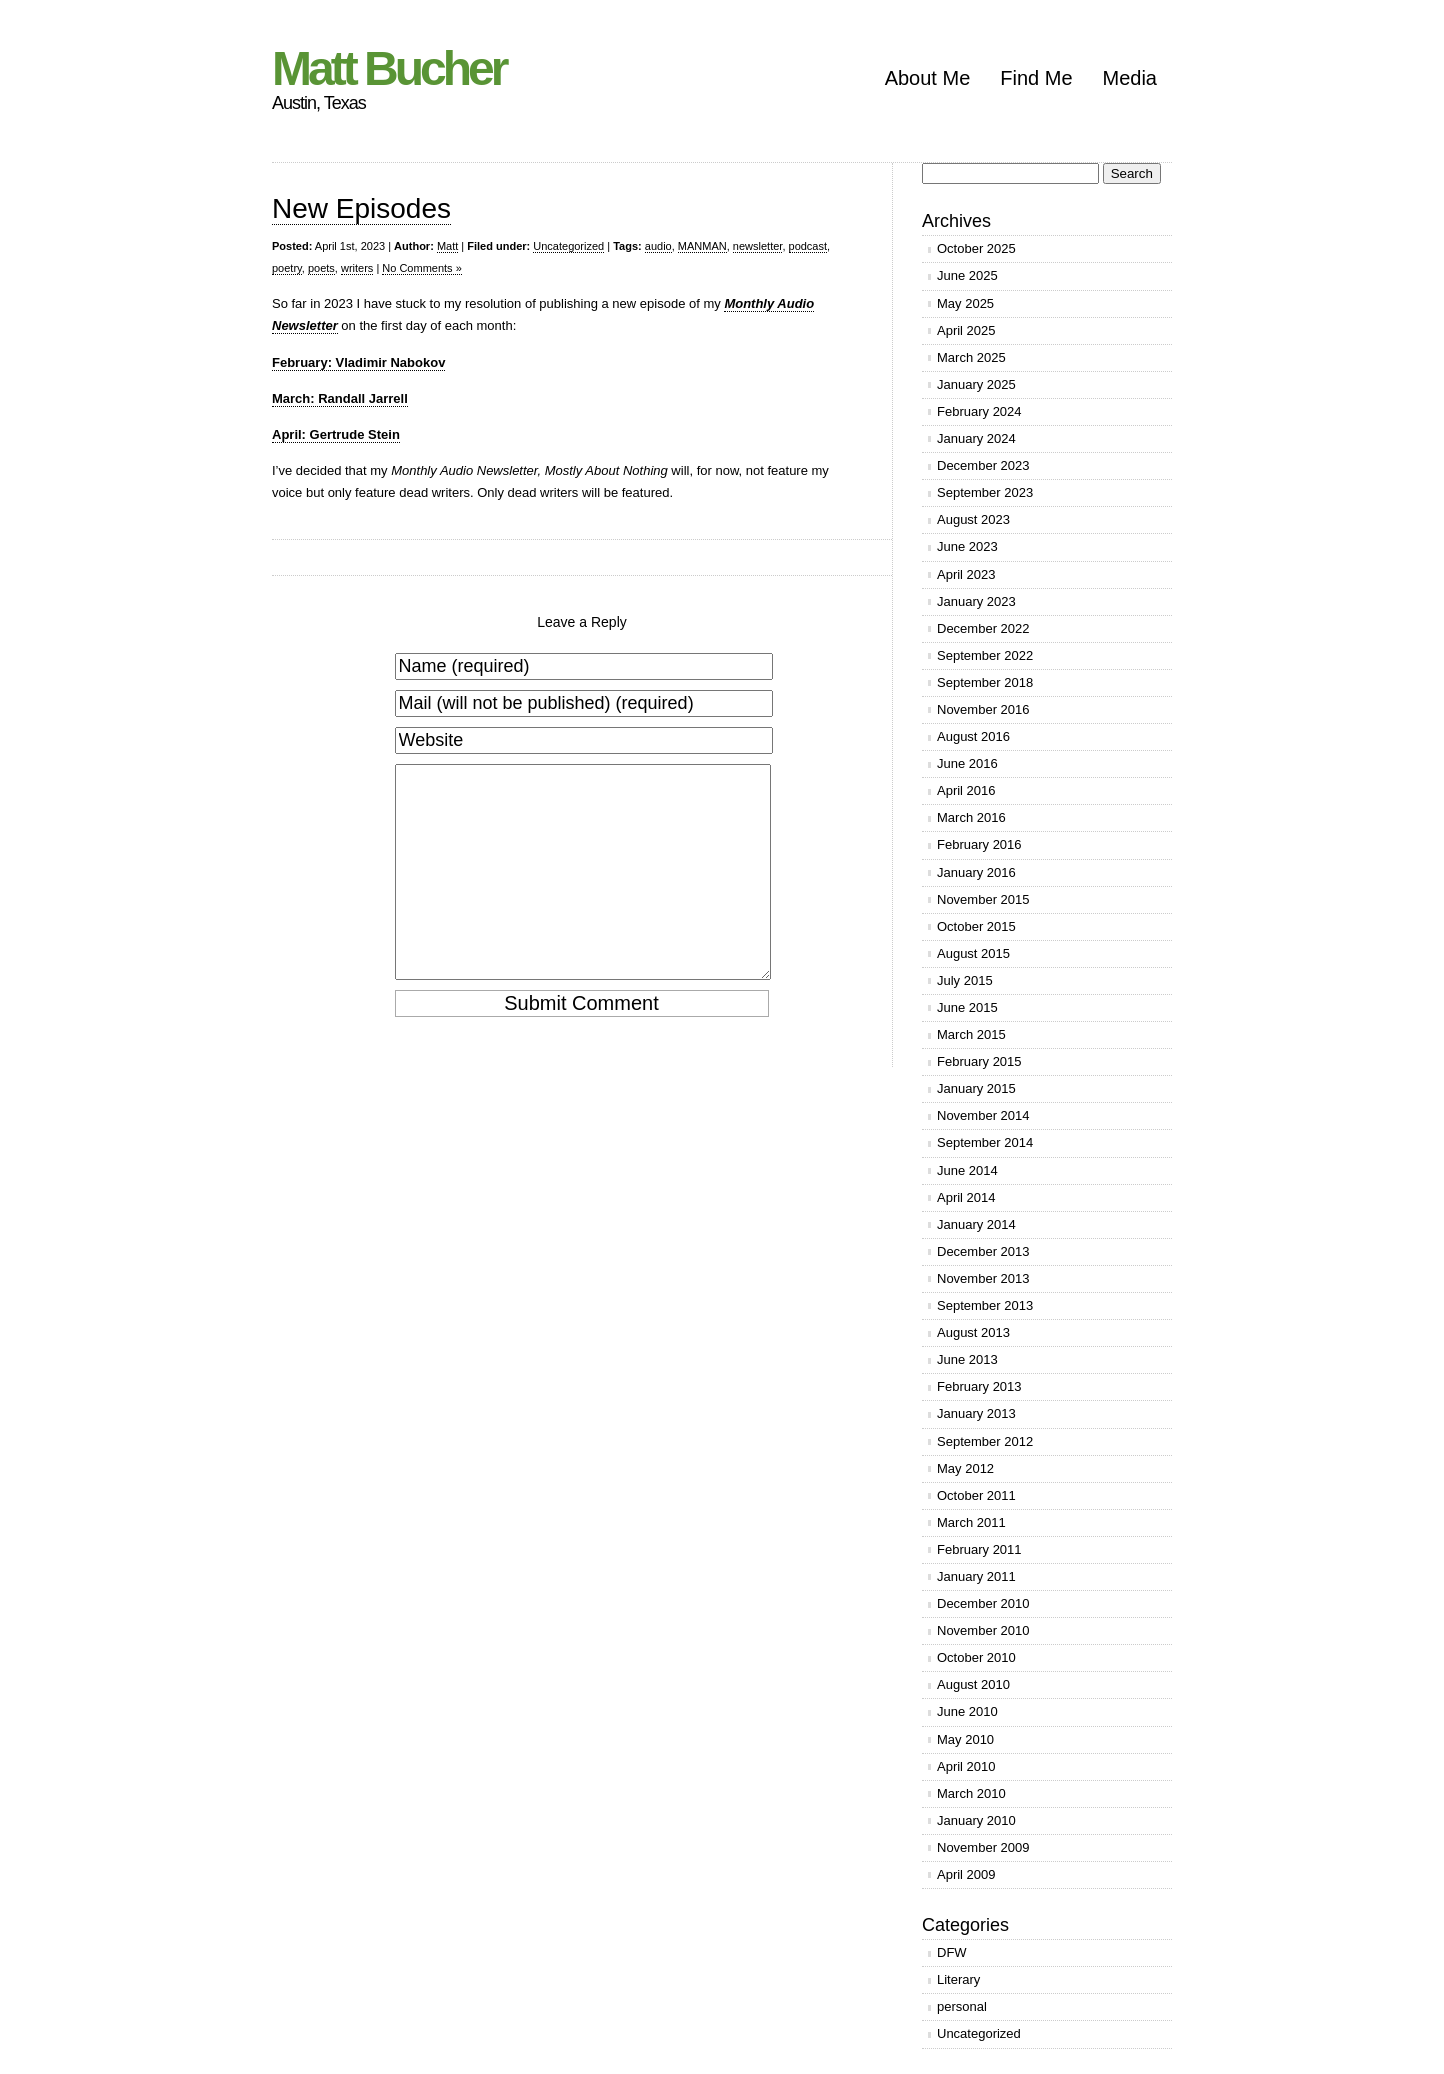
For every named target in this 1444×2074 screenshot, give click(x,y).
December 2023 (983, 465)
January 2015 (976, 1088)
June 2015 (967, 1007)
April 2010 (966, 1766)
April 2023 (966, 574)
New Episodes (361, 208)
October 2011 (976, 1495)
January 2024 (976, 438)
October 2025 (976, 248)
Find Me (1036, 78)
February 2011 (979, 1549)
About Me (928, 78)
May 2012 (965, 1468)
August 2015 (973, 953)
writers (357, 268)
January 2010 (976, 1820)
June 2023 (967, 546)
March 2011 (971, 1522)
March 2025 (971, 357)
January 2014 (976, 1224)
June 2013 (967, 1359)
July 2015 (965, 980)
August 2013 (973, 1332)
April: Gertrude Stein (336, 434)
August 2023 (973, 519)
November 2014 (983, 1115)
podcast (808, 246)
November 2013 (983, 1278)
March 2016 (971, 817)
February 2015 (979, 1061)
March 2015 (971, 1034)
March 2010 (971, 1793)
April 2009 (966, 1874)
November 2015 (983, 899)
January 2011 (976, 1576)
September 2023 (985, 492)
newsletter (758, 246)
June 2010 (967, 1711)
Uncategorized (568, 246)
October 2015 (976, 926)
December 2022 (983, 628)
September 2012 (985, 1441)
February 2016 (979, 844)
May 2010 (965, 1739)
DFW (952, 1952)
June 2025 (967, 275)
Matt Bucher (388, 68)
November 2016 (983, 709)
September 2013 (985, 1305)
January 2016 (976, 872)
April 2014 (966, 1197)
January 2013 (976, 1413)
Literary (958, 1979)
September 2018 (985, 682)
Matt (447, 246)
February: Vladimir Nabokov (358, 362)
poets (321, 268)
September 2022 (985, 655)
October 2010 (976, 1657)
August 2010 (973, 1684)
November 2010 (983, 1630)
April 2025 (966, 330)
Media (1130, 78)
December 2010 (983, 1603)
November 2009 (983, 1847)
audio (658, 246)
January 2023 (976, 601)
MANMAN (702, 246)
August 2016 (973, 736)
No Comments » (421, 268)
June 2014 (967, 1170)
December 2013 (983, 1251)
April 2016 (966, 790)
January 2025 (976, 384)
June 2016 (967, 763)
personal (962, 2006)
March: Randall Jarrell (340, 398)
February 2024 (979, 411)
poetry (287, 268)
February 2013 (979, 1386)
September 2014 (985, 1142)
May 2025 (965, 303)
